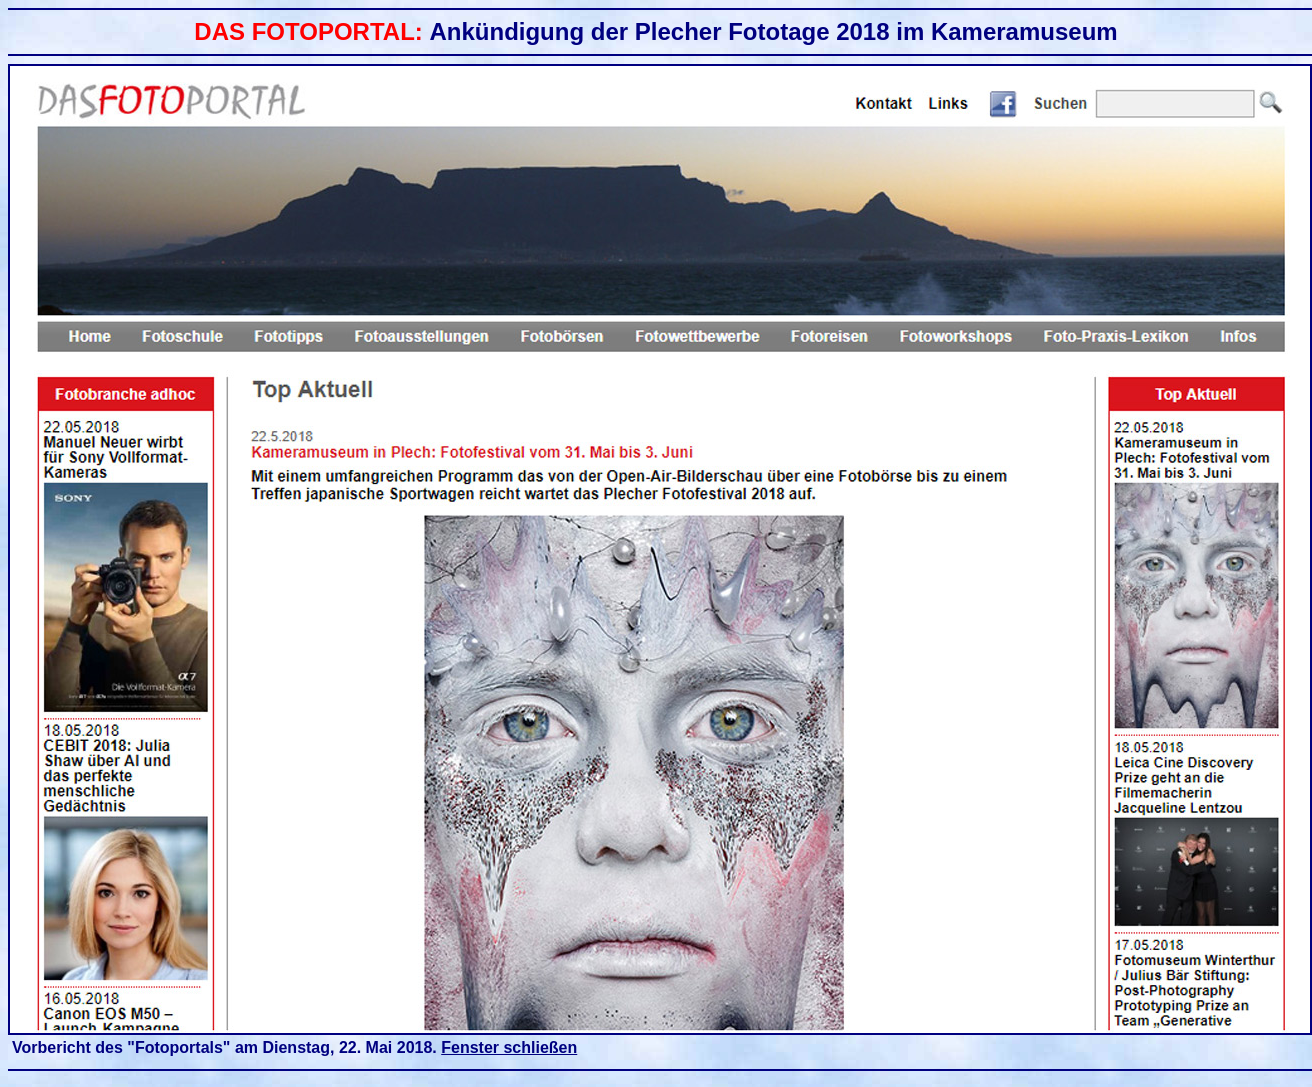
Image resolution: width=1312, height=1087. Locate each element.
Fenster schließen (509, 1047)
